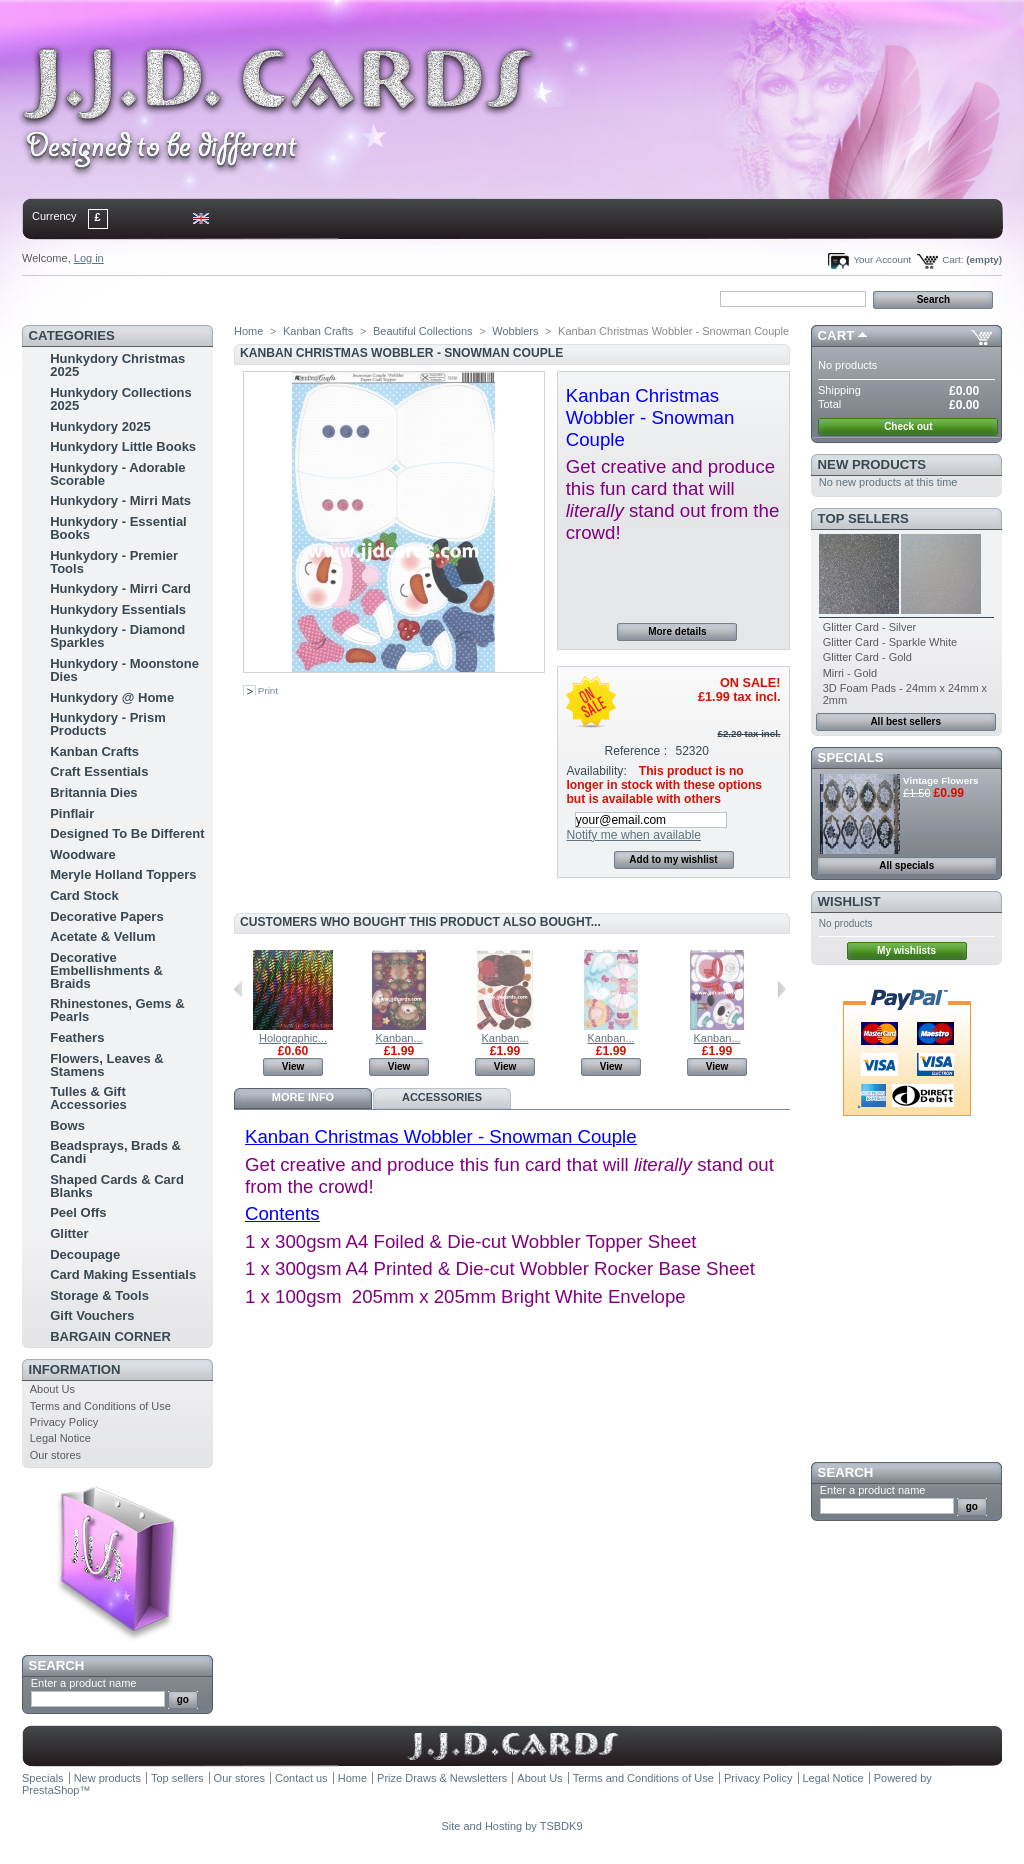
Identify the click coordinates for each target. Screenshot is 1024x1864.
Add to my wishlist (673, 859)
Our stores (55, 1455)
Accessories (442, 1097)
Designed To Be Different (127, 833)
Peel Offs (78, 1212)
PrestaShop (50, 1790)
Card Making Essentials (123, 1274)
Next (781, 989)
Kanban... (398, 1038)
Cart (836, 335)
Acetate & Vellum (103, 936)
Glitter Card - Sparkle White (890, 642)
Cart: (952, 259)
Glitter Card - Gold (867, 657)
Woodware (83, 854)
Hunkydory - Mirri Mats (120, 500)
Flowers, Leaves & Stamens (106, 1065)
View (293, 1066)
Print (268, 690)
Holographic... (293, 1038)
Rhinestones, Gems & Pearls (117, 1010)
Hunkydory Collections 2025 (121, 399)
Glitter (69, 1233)
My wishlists (906, 950)
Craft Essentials (99, 771)
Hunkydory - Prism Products (108, 724)
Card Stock (84, 895)
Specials (851, 757)
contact (121, 298)
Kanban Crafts (94, 751)
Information (75, 1369)
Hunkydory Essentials (118, 609)
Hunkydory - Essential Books (118, 528)
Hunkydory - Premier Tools (114, 562)
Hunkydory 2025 (100, 426)
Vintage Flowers (941, 780)
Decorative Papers (106, 916)
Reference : (636, 751)
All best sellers (905, 721)
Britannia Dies (93, 792)
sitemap (187, 298)
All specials (906, 865)
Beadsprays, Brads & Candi (115, 1152)
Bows (67, 1125)
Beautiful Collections (423, 331)
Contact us (301, 1778)
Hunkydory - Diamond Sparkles (117, 636)
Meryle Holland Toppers (123, 874)
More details (677, 631)
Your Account (882, 259)
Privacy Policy (64, 1422)
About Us (52, 1389)
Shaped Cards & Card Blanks (117, 1186)
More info (303, 1097)
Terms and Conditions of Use (100, 1406)
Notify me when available (633, 835)
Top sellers (863, 518)
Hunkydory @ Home (112, 697)
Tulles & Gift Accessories (88, 1098)
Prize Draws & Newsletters (442, 1778)
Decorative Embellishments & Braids (106, 970)
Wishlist (849, 901)
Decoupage (85, 1254)
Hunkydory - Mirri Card (120, 588)
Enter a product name (84, 1683)
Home (54, 298)
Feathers (77, 1037)
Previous (238, 989)
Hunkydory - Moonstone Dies (124, 670)
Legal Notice (60, 1438)
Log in (89, 258)
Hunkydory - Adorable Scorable (117, 474)
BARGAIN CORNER (110, 1336)
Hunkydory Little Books (123, 446)
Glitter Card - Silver (870, 627)
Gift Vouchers (92, 1315)
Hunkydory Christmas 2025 (117, 365)
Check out (908, 426)
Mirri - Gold (850, 673)
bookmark (253, 298)
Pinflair (72, 813)
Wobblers (515, 331)
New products (872, 464)
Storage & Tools (99, 1295)
